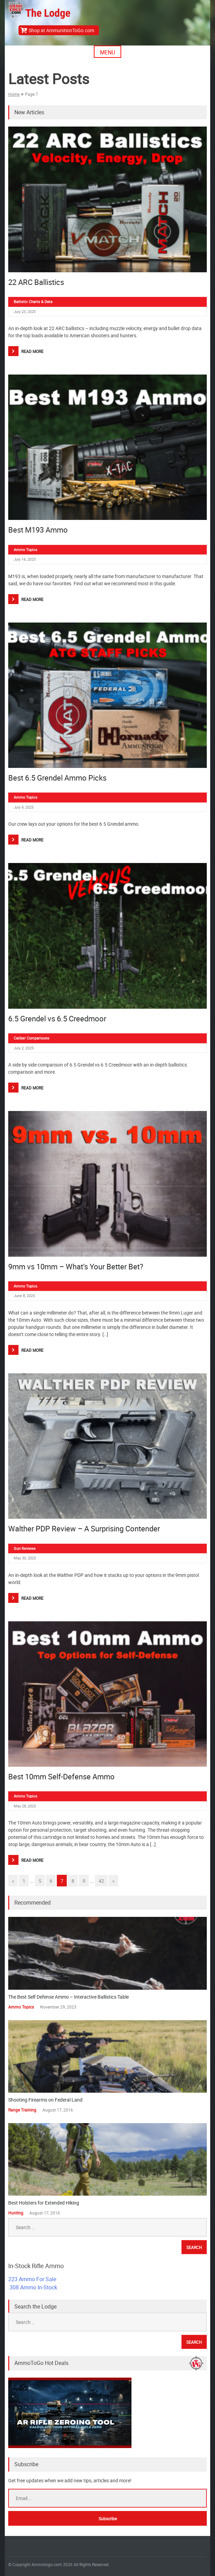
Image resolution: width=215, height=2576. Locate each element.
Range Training (22, 2110)
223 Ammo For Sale (32, 2279)
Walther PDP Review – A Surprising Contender (84, 1528)
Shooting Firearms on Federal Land (45, 2099)
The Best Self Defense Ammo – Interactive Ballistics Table (68, 1996)
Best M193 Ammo (38, 530)
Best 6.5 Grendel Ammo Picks (57, 778)
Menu (107, 52)
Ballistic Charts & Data (33, 301)
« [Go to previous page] (13, 1881)
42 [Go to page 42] (101, 1881)
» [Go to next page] (113, 1881)
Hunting (15, 2212)
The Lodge (47, 12)
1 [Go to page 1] (24, 1881)
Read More (32, 351)
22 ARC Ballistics (36, 282)
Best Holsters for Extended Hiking (43, 2202)
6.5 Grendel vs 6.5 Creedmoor (57, 1018)
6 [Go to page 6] (51, 1881)
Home (14, 94)
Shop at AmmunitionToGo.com (61, 30)
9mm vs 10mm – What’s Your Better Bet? (75, 1266)
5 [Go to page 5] (40, 1881)
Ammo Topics (25, 549)
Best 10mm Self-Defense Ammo (61, 1776)
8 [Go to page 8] (73, 1881)
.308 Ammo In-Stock (32, 2287)
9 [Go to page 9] (84, 1881)
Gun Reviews (25, 1548)
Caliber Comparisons (31, 1038)
